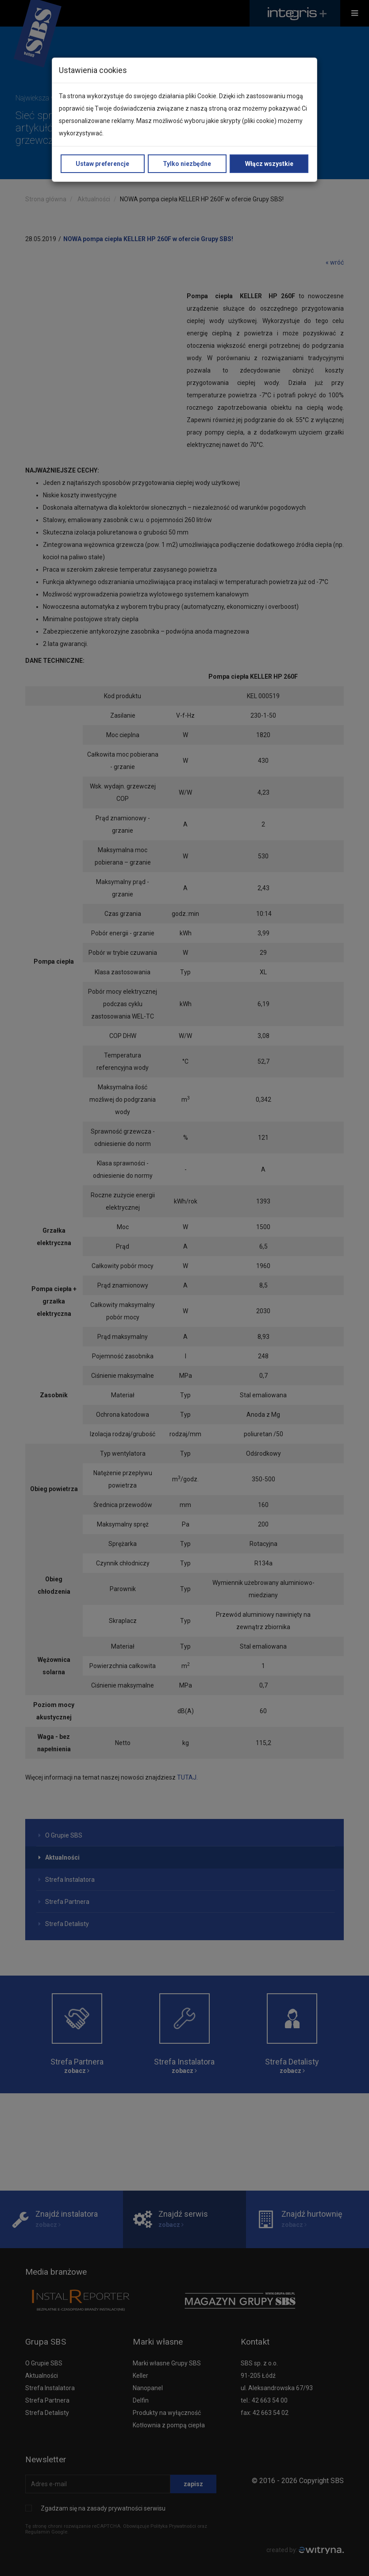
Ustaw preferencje (102, 163)
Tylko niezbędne (187, 163)
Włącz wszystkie (269, 163)
